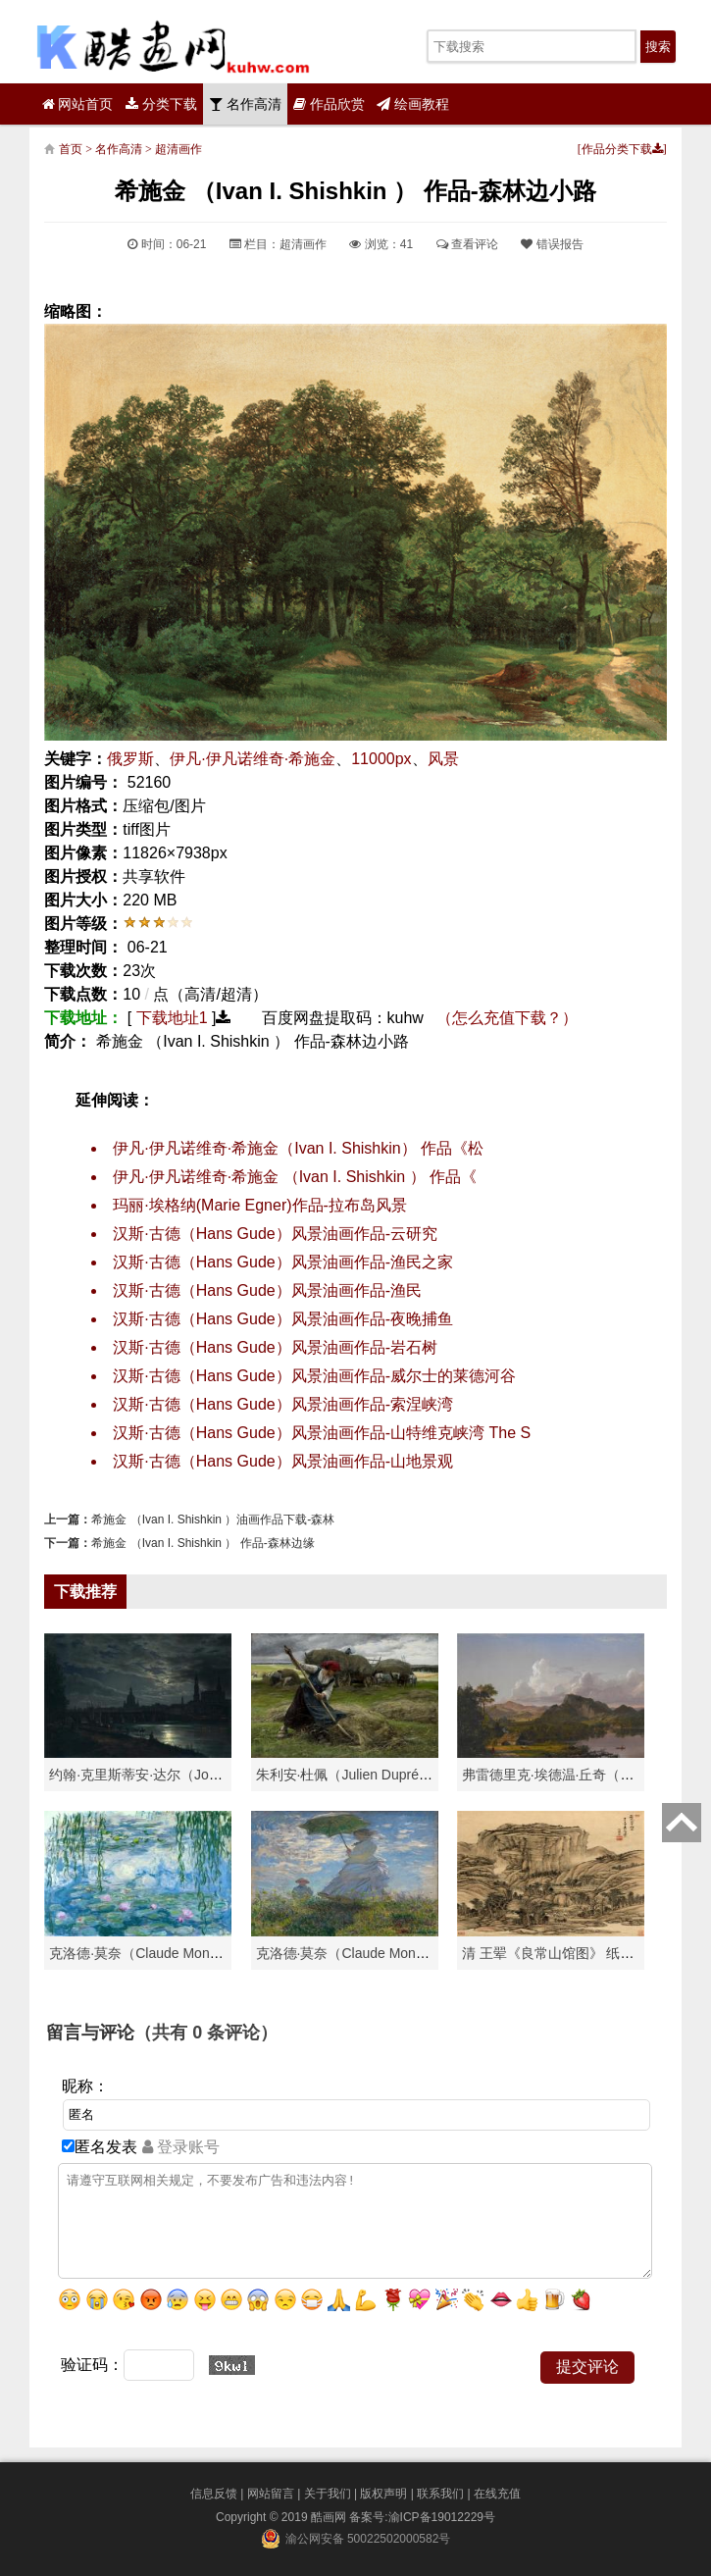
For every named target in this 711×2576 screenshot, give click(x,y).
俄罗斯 (130, 758)
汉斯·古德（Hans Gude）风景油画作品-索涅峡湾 (283, 1404)
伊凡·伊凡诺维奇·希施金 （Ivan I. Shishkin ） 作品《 (295, 1176)
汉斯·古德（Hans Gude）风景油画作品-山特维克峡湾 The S (322, 1432)
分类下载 (161, 104)
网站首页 (78, 104)
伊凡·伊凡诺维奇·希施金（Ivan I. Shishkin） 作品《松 (298, 1148)
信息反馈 (213, 2493)
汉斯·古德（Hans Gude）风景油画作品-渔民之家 (283, 1262)
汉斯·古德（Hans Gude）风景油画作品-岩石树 (275, 1347)
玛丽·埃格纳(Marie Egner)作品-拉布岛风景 (260, 1205)
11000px (381, 758)
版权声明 (383, 2493)
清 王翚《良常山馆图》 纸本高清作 (569, 1953)
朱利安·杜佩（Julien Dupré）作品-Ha (369, 1774)
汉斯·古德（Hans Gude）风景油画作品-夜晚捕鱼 (283, 1319)
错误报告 (552, 244)
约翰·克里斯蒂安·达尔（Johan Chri (154, 1774)
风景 (443, 758)
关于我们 (327, 2493)
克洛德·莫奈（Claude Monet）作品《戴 (376, 1953)
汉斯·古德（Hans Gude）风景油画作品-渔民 (267, 1290)
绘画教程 (413, 104)
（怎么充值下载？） (507, 1017)
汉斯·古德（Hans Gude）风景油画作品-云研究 (275, 1233)
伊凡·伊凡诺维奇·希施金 (252, 758)
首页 (70, 149)
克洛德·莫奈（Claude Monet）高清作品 (169, 1953)
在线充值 (497, 2493)
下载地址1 (172, 1017)
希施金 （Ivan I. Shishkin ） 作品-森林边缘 (202, 1543)
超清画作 (178, 149)
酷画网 (330, 2517)
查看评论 (467, 244)
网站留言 (270, 2493)
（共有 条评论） (206, 2032)
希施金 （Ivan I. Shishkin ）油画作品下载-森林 (212, 1519)
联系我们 (440, 2493)
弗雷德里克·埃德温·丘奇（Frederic (566, 1774)
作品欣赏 (329, 104)
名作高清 (245, 104)
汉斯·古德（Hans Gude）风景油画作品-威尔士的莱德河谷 (314, 1375)
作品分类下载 (622, 149)
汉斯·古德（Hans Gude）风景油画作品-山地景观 (283, 1461)
